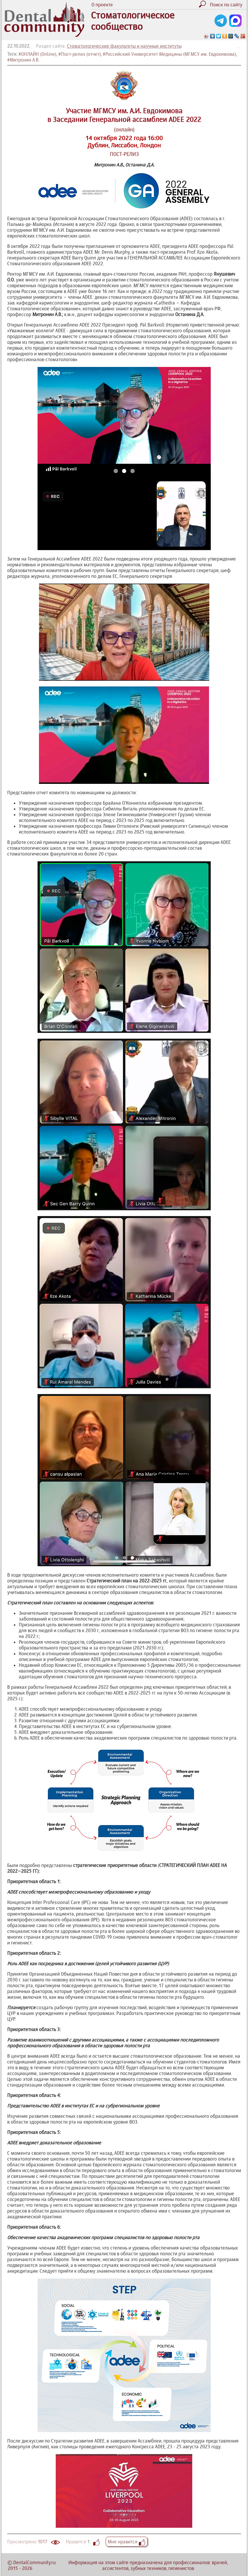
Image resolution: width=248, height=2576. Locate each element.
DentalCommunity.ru (34, 2562)
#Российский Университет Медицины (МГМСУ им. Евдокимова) (169, 54)
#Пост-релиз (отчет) (79, 54)
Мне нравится (127, 2542)
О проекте (102, 5)
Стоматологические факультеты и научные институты (124, 46)
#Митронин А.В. (23, 60)
